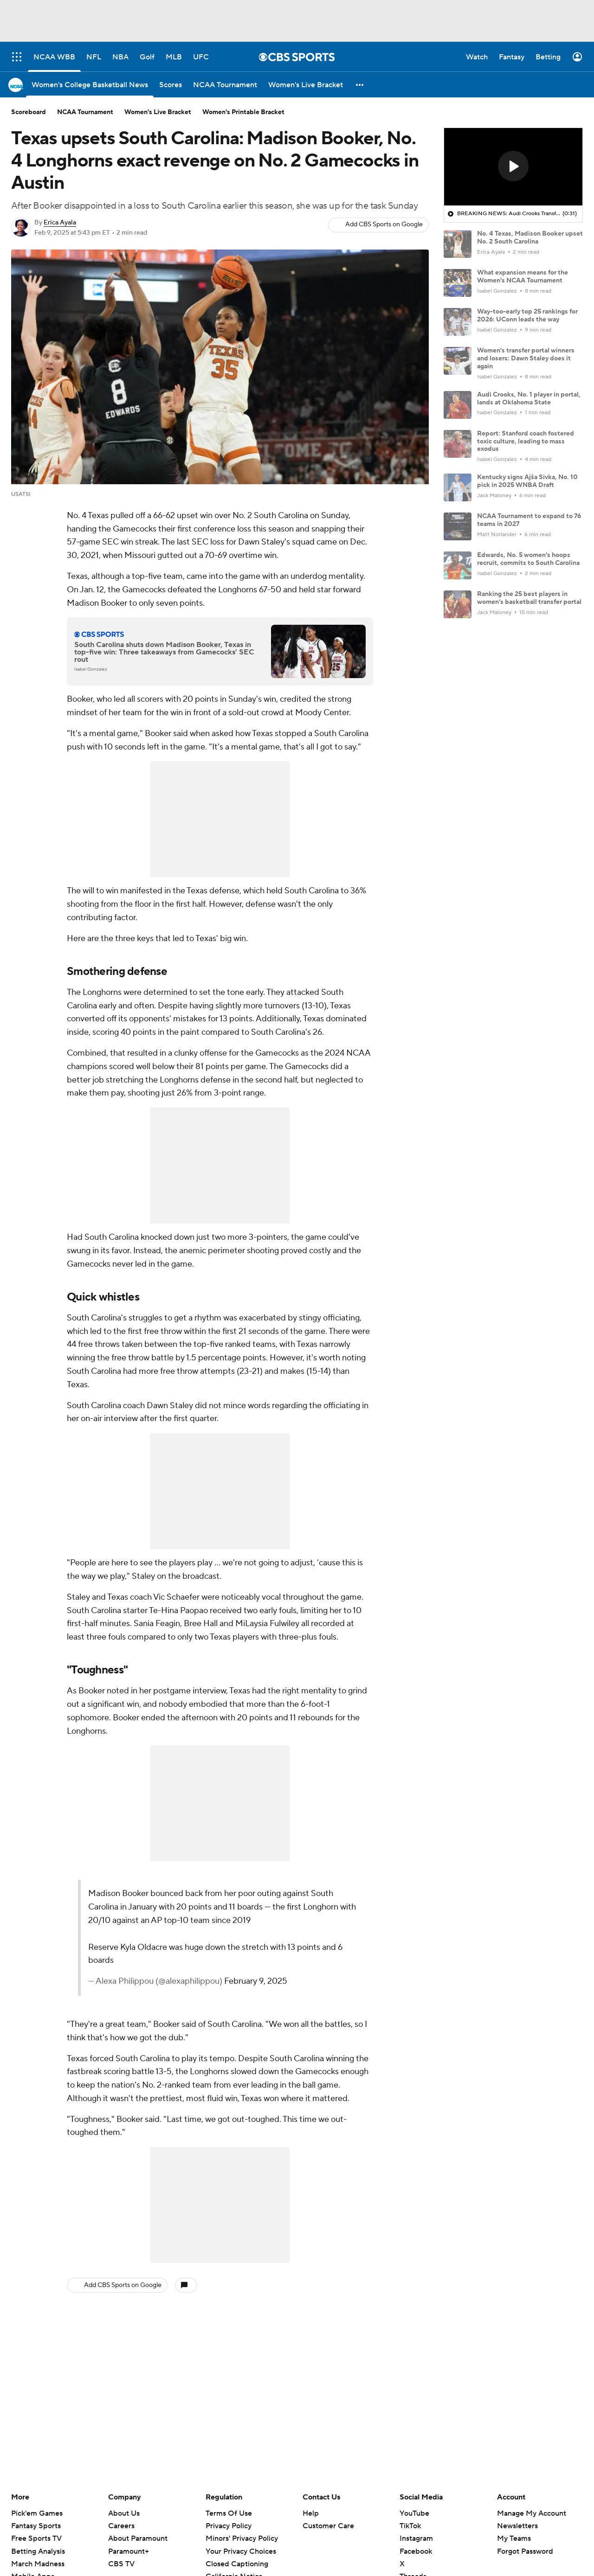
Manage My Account (531, 2513)
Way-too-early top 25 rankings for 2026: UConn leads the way (527, 316)
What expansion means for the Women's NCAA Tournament (522, 277)
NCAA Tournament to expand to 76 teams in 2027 (529, 520)
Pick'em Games (37, 2513)
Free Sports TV (36, 2538)
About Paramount (138, 2538)
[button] (360, 84)
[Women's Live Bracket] (306, 84)
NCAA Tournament (85, 112)
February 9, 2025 (255, 1981)
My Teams (514, 2538)
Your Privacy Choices (241, 2551)
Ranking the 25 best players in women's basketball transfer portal (529, 598)
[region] (513, 167)
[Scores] (170, 84)
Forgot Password (525, 2551)
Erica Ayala (60, 222)
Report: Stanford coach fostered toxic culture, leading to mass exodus (525, 441)
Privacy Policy (229, 2526)
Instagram (416, 2538)
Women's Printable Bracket (243, 112)
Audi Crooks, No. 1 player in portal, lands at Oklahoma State (529, 399)
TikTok (410, 2526)
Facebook (416, 2551)
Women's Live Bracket (157, 112)
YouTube (414, 2513)
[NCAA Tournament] (225, 84)
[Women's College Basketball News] (90, 84)
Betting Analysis (38, 2551)
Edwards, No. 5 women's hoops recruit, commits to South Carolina (528, 559)
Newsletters (517, 2526)
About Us (124, 2513)
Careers (121, 2526)
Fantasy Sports (36, 2526)
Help (311, 2513)
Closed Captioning (237, 2564)
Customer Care (328, 2526)
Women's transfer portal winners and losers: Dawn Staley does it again (526, 358)
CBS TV (121, 2564)
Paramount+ (128, 2551)
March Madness (38, 2564)
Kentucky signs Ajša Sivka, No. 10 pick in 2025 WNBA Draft (527, 481)
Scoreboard (28, 112)
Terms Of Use (229, 2513)
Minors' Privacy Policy (242, 2538)
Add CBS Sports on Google (384, 224)
